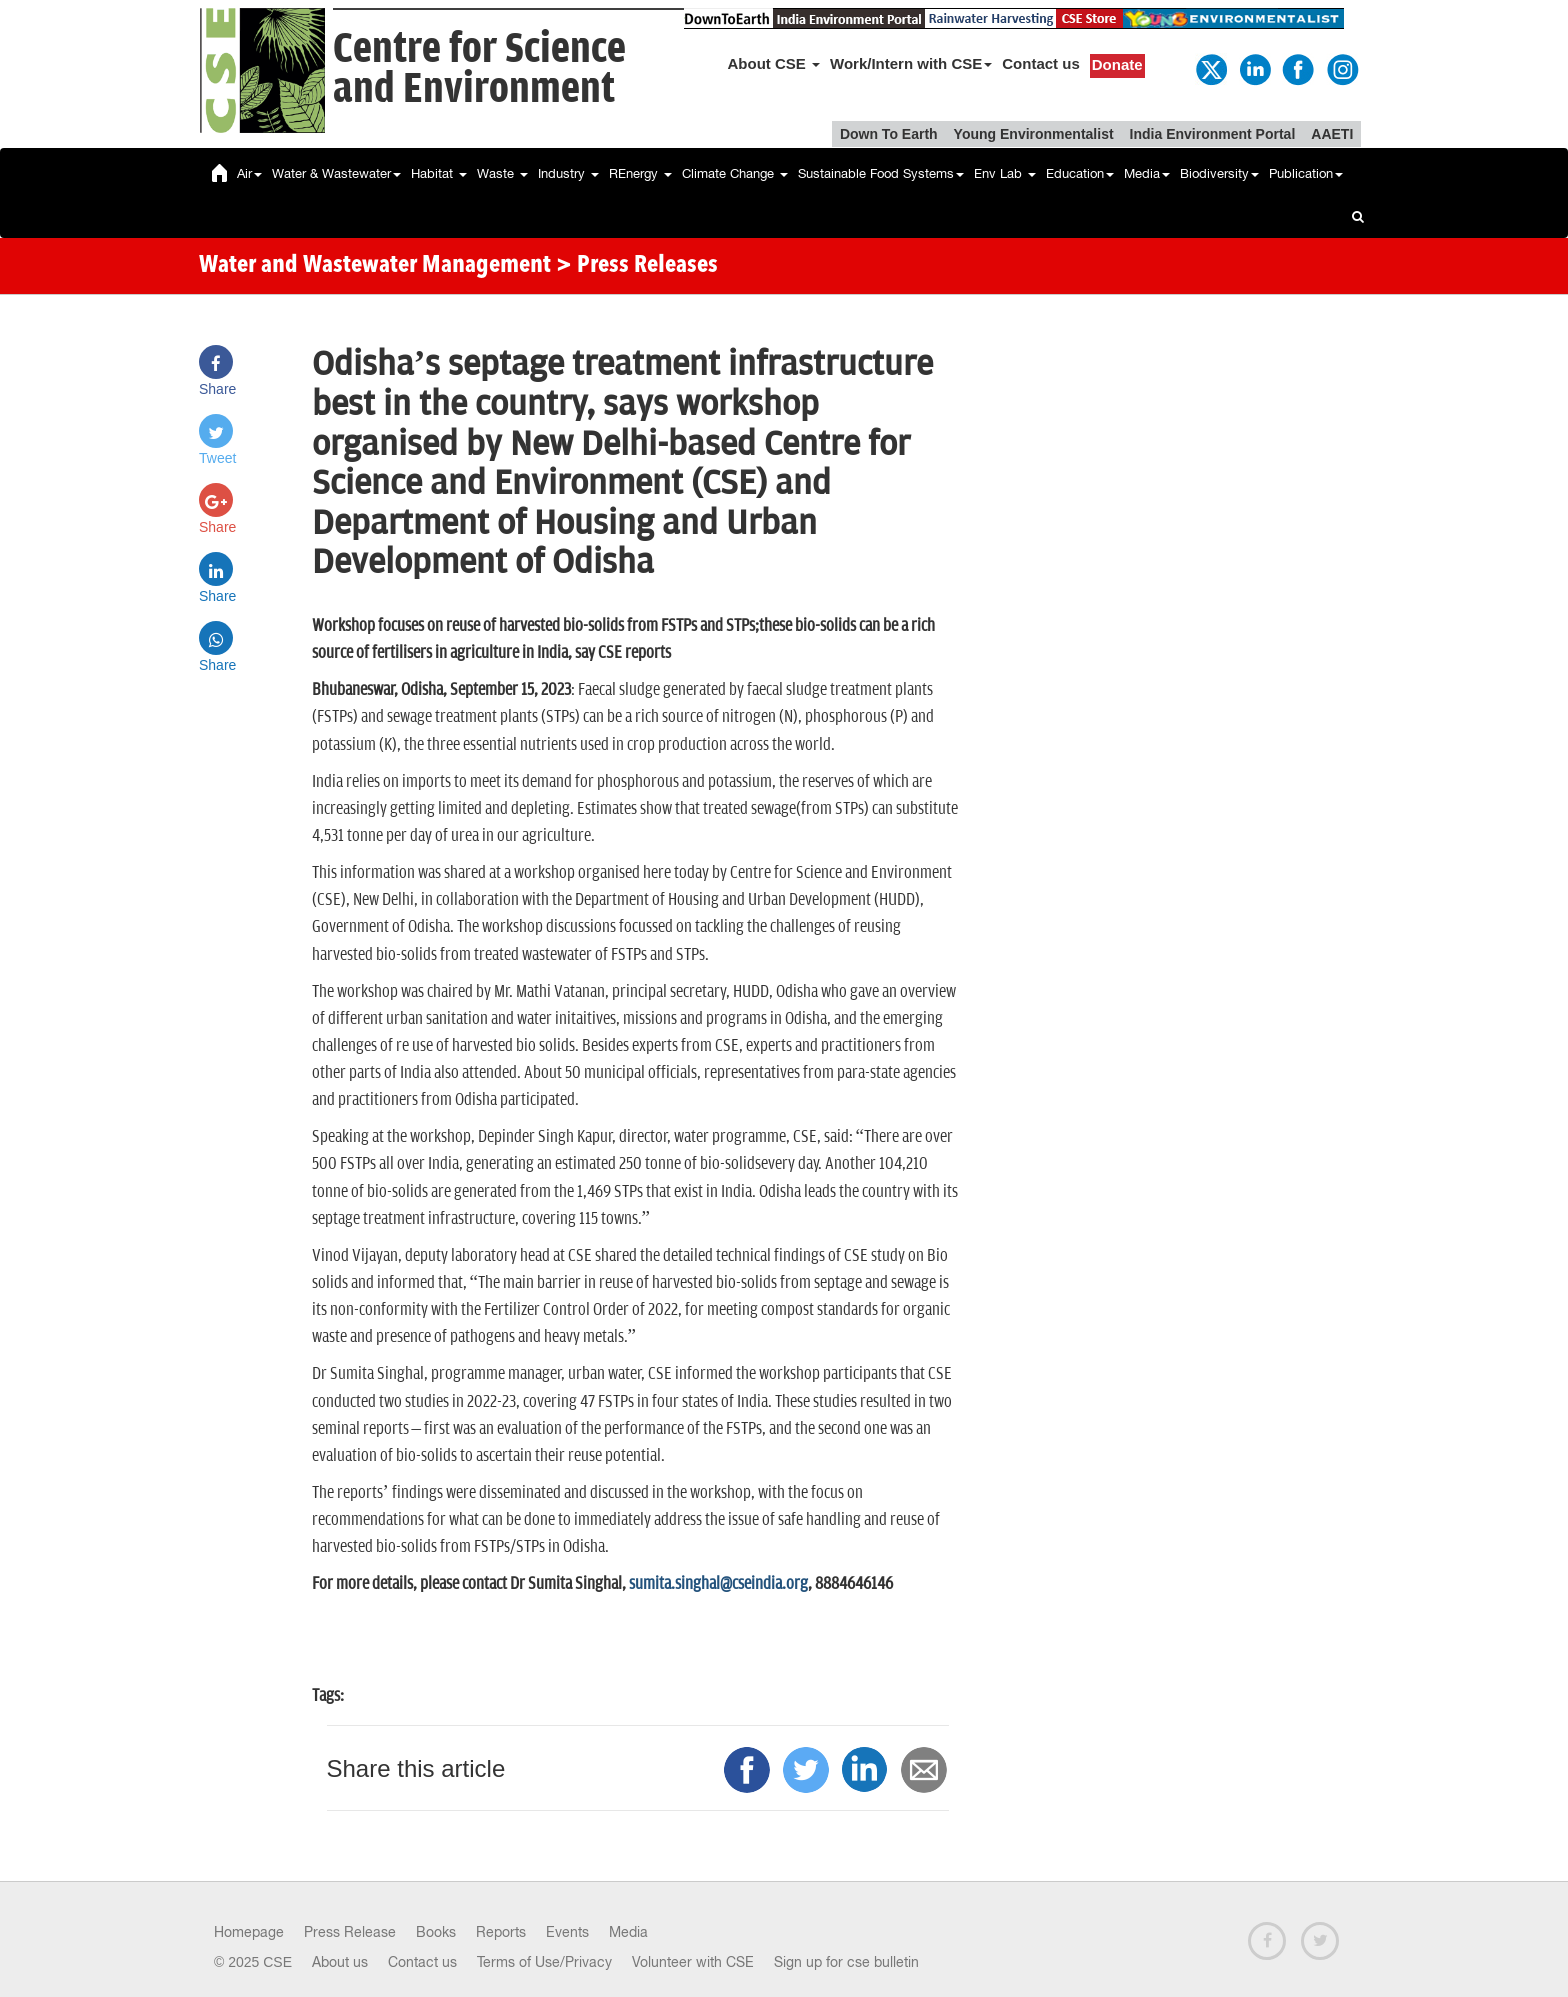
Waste (502, 173)
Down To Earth (889, 134)
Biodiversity (1219, 173)
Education (1080, 173)
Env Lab (1005, 173)
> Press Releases (637, 266)
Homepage (249, 1932)
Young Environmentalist (1034, 134)
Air (249, 173)
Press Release (350, 1932)
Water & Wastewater (336, 173)
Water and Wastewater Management (377, 266)
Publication (1306, 173)
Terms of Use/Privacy (544, 1962)
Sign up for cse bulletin (846, 1962)
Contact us (1041, 63)
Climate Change (735, 173)
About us (340, 1962)
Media (1147, 173)
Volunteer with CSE (693, 1962)
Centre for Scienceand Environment (479, 69)
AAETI (1332, 134)
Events (567, 1932)
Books (436, 1932)
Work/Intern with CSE (911, 63)
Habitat (439, 173)
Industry (568, 173)
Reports (501, 1932)
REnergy (640, 173)
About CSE (774, 63)
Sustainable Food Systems (881, 173)
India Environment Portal (1213, 134)
